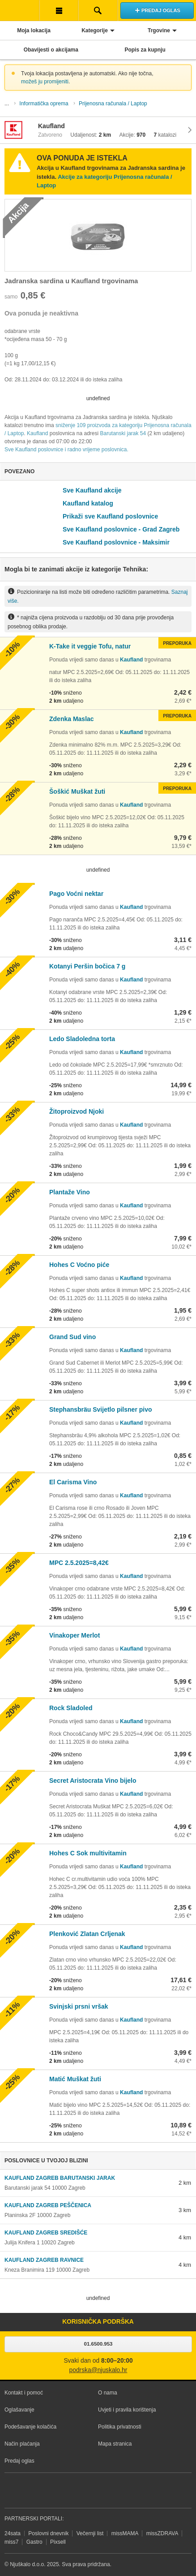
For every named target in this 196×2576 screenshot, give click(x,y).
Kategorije (94, 30)
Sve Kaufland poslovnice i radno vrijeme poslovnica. (66, 449)
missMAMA (125, 2533)
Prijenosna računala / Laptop (113, 103)
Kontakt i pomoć (23, 2393)
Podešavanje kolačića (30, 2427)
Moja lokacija (34, 30)
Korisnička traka (59, 10)
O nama (107, 2393)
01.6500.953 (98, 2344)
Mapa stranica (115, 2444)
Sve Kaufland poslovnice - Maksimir (116, 542)
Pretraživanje (98, 10)
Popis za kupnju (144, 50)
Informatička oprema (43, 103)
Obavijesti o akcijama (51, 50)
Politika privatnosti (119, 2427)
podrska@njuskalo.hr (98, 2370)
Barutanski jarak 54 (123, 433)
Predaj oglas (19, 2461)
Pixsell (58, 2542)
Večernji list (90, 2533)
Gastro (34, 2542)
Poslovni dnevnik (48, 2533)
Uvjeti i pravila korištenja (127, 2410)
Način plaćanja (22, 2444)
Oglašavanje (19, 2410)
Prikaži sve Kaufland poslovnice (110, 516)
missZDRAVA (162, 2533)
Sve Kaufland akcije (92, 490)
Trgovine (159, 30)
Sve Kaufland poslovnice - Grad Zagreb (121, 529)
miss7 (11, 2542)
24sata (12, 2533)
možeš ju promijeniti (44, 81)
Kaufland (37, 433)
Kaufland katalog (88, 503)
